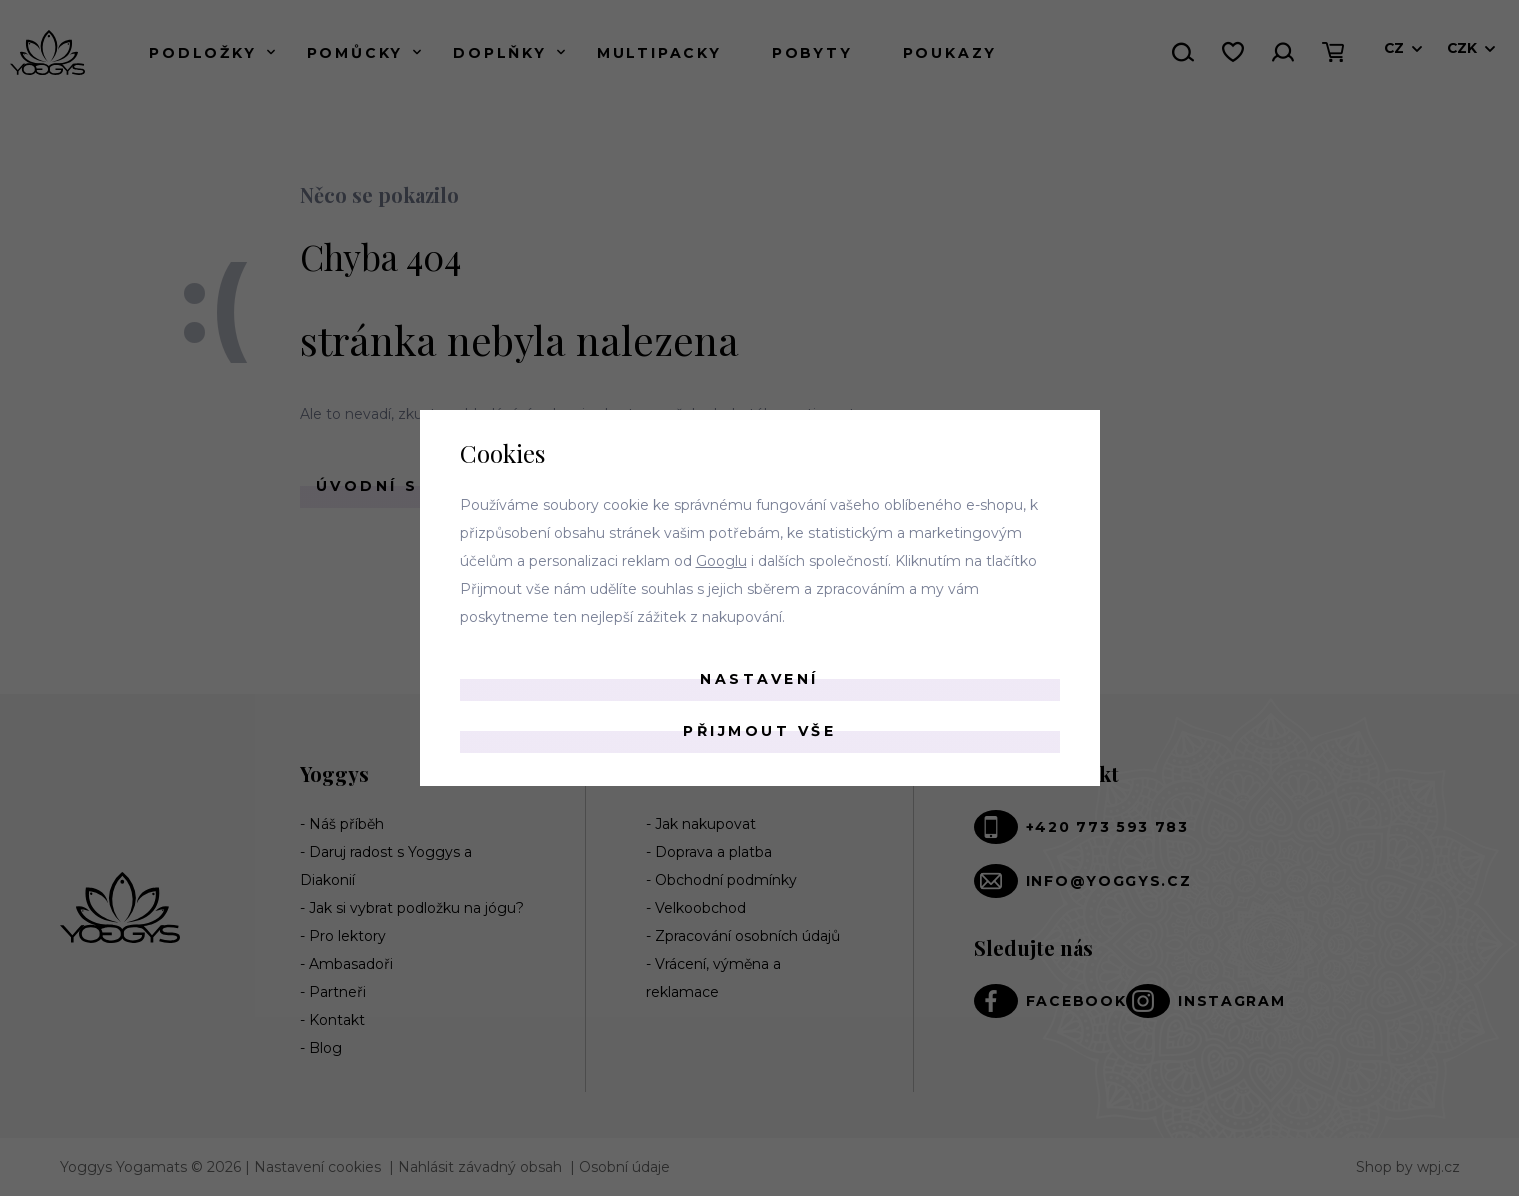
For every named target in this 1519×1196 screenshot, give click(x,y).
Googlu (721, 561)
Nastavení (759, 679)
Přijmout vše (759, 731)
